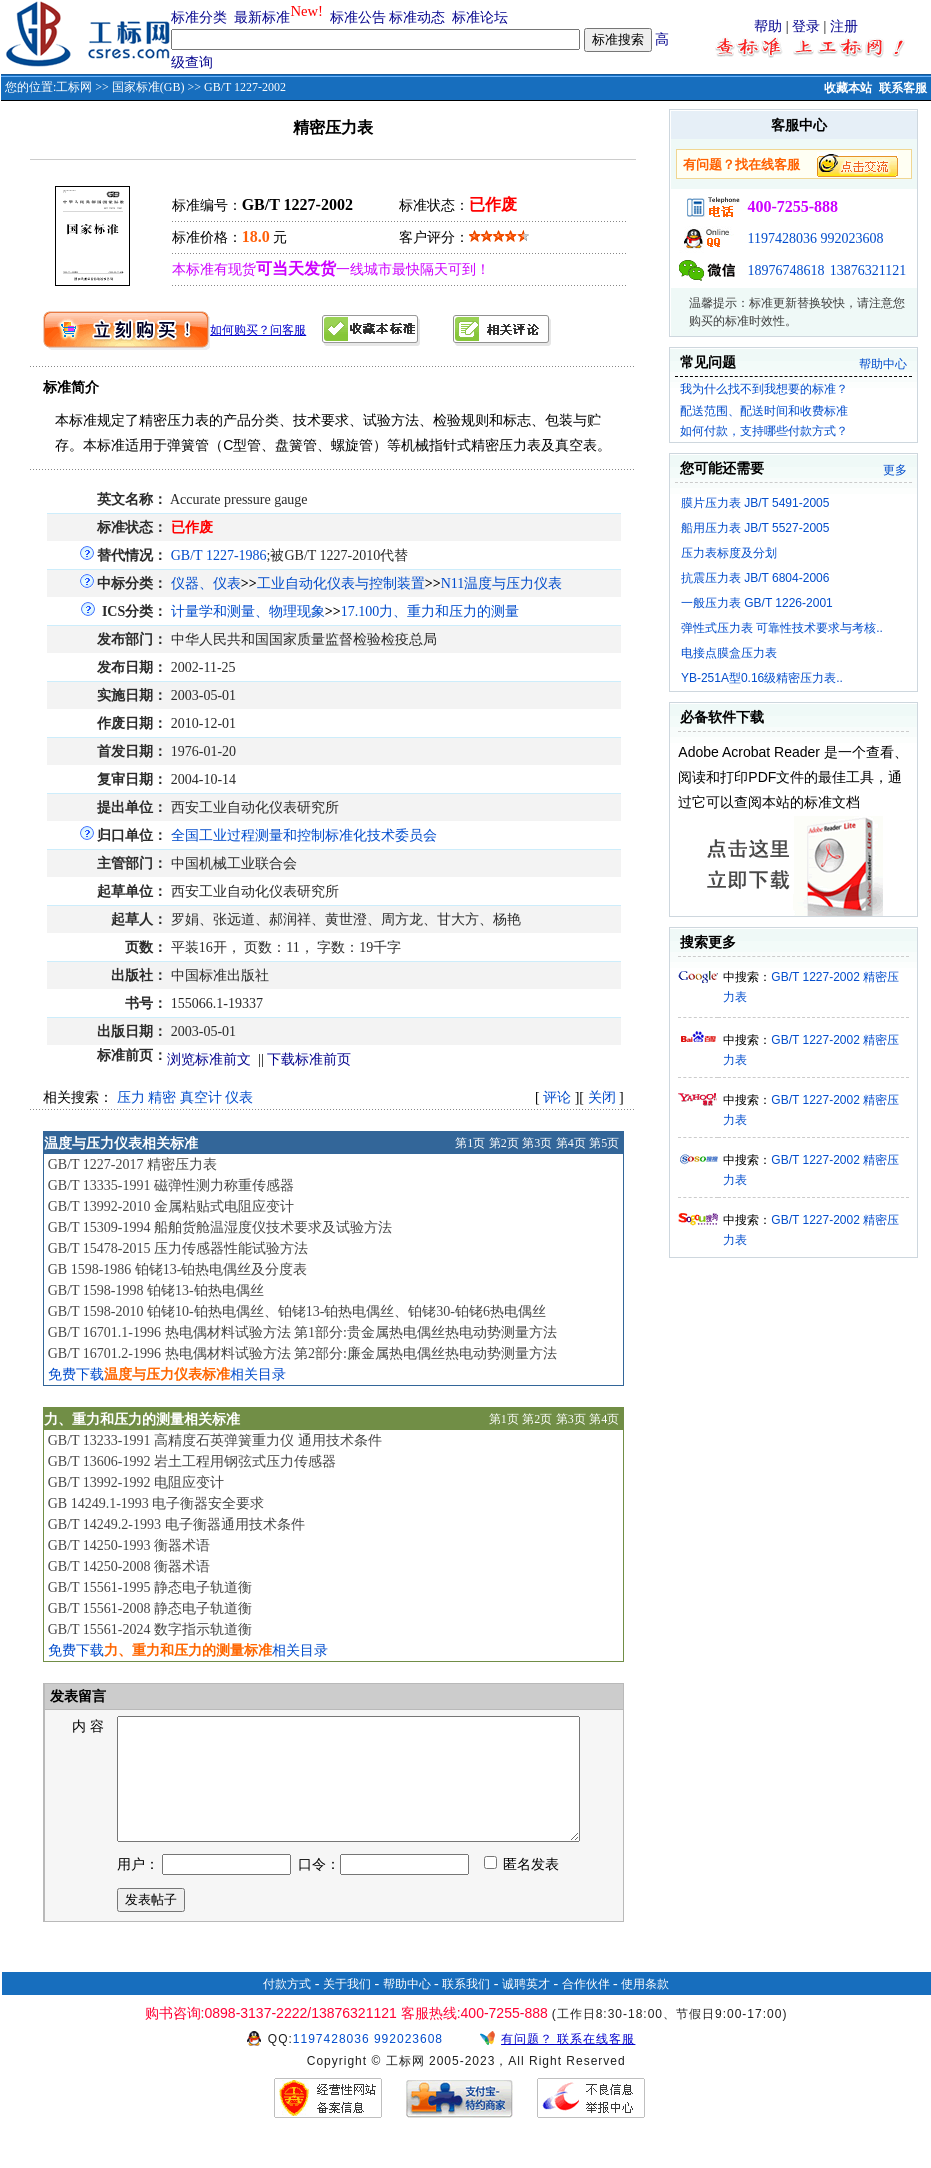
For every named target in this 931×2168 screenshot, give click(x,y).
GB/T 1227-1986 (219, 555)
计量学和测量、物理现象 (248, 611)
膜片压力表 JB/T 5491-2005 (755, 503)
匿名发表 (522, 1888)
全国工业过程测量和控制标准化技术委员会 (304, 835)
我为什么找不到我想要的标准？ (764, 389)
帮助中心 (883, 364)
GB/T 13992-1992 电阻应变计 (136, 1482)
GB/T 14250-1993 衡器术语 (129, 1545)
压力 (131, 1097)
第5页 (604, 1143)
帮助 (768, 26)
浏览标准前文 (209, 1059)
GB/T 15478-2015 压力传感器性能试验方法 (178, 1248)
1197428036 (781, 238)
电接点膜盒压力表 (729, 653)
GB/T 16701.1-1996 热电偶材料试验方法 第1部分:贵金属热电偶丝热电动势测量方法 (302, 1332)
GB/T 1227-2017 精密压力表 (132, 1164)
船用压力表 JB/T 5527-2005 (755, 528)
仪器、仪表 (206, 583)
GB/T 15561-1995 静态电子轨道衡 (150, 1587)
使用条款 (645, 2008)
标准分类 (199, 17)
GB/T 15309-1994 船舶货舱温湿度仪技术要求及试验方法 (220, 1227)
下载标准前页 (309, 1059)
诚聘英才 (526, 2008)
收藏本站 (848, 88)
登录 (806, 26)
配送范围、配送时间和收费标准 (764, 411)
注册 (844, 26)
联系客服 (903, 88)
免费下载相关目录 (167, 1374)
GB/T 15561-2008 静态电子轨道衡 (150, 1608)
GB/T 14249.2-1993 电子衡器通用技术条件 (176, 1524)
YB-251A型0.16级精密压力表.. (762, 678)
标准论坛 (480, 17)
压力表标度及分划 (729, 553)
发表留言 (77, 1696)
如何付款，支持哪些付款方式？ (764, 431)
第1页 (470, 1143)
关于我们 (347, 2008)
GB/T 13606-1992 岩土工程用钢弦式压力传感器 (192, 1461)
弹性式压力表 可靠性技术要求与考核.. (782, 628)
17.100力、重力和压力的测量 (430, 611)
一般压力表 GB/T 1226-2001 (757, 603)
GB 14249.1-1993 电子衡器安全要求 (156, 1503)
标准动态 (417, 17)
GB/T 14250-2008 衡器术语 (129, 1566)
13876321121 (868, 270)
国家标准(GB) (148, 87)
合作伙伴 (586, 2008)
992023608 (851, 238)
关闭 (602, 1097)
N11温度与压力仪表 (502, 583)
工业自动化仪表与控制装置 (341, 583)
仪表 (239, 1097)
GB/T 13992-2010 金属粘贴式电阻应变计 (171, 1206)
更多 (895, 470)
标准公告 (358, 17)
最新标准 (262, 17)
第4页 (571, 1143)
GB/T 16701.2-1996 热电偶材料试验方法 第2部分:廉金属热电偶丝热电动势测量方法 (302, 1353)
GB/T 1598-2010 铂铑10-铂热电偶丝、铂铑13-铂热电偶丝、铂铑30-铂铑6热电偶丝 (297, 1311)
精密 (162, 1097)
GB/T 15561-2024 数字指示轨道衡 (150, 1629)
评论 (557, 1097)
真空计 (201, 1097)
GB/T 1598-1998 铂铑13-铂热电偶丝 (156, 1290)
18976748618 (785, 270)
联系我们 (466, 2008)
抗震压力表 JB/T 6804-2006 (755, 578)
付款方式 (287, 2008)
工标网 (74, 87)
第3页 (537, 1143)
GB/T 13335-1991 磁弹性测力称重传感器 (171, 1185)
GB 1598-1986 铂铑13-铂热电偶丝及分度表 (178, 1269)
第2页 (504, 1143)
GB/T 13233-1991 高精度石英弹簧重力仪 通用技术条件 (215, 1440)
